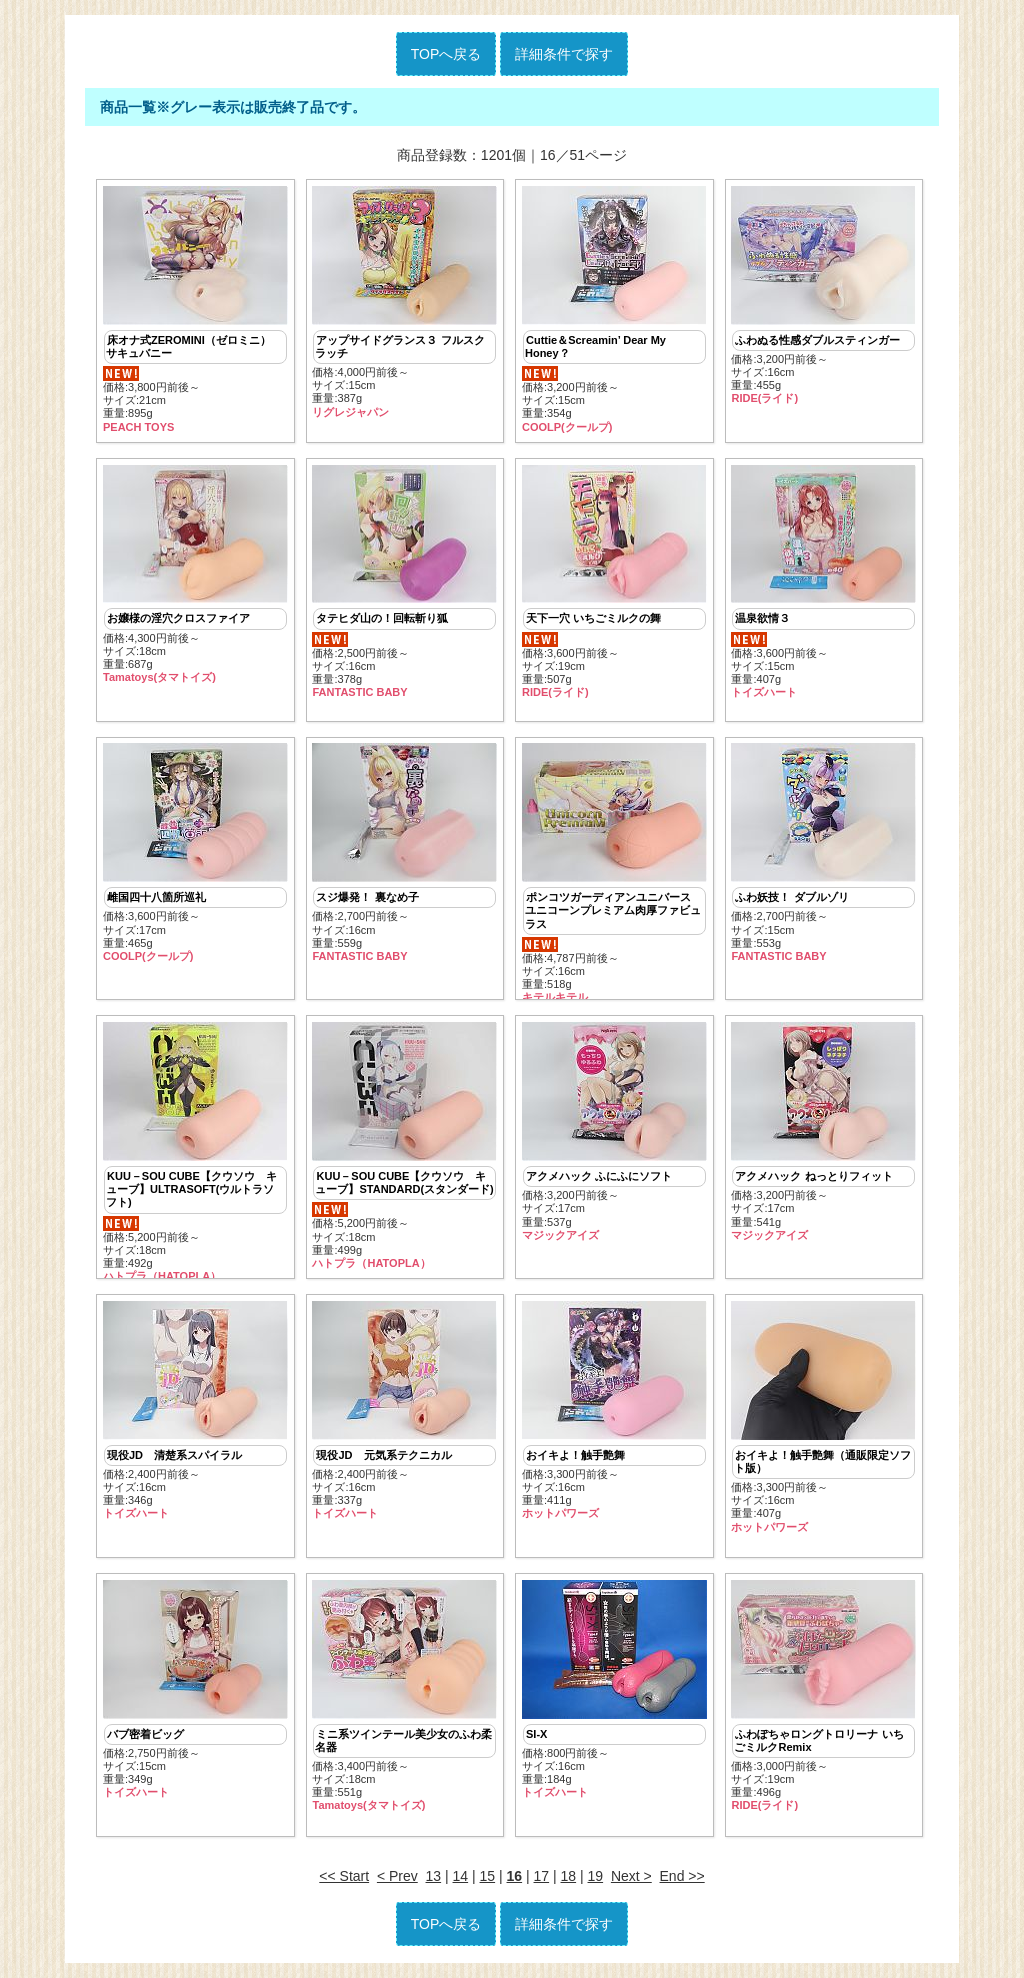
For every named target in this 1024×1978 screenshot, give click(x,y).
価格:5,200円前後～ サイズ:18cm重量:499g (404, 1146)
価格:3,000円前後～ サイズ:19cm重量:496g (823, 1696)
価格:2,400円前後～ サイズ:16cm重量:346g (195, 1411)
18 (569, 1876)
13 (434, 1876)
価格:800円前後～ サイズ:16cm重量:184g (614, 1690)
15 (488, 1876)
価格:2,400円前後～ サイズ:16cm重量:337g (404, 1411)
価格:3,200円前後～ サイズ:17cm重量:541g (823, 1132)
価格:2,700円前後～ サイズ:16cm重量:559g (404, 853)
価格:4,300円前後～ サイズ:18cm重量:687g (195, 575)
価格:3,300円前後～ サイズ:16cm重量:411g (614, 1411)
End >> (682, 1876)
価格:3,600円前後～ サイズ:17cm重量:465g (195, 853)
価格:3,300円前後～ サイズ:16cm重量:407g (823, 1417)
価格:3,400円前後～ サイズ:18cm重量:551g (404, 1696)
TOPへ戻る (446, 54)
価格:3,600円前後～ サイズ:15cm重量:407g (823, 582)
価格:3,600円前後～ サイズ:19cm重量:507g (614, 582)
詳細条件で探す (564, 54)
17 (542, 1876)
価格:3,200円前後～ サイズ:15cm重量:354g (614, 310)
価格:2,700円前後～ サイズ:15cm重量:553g (823, 853)
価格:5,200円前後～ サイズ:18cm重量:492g (195, 1150)
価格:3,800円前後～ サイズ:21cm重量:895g (195, 310)
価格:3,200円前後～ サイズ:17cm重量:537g (614, 1132)
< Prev (397, 1876)
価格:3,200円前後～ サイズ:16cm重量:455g (823, 296)
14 (461, 1876)
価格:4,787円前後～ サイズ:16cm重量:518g (614, 871)
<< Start (344, 1876)
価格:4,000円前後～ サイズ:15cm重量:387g (404, 302)
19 (596, 1876)
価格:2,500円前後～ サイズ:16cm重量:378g (404, 582)
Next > (631, 1876)
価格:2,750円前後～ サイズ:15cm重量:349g (195, 1690)
